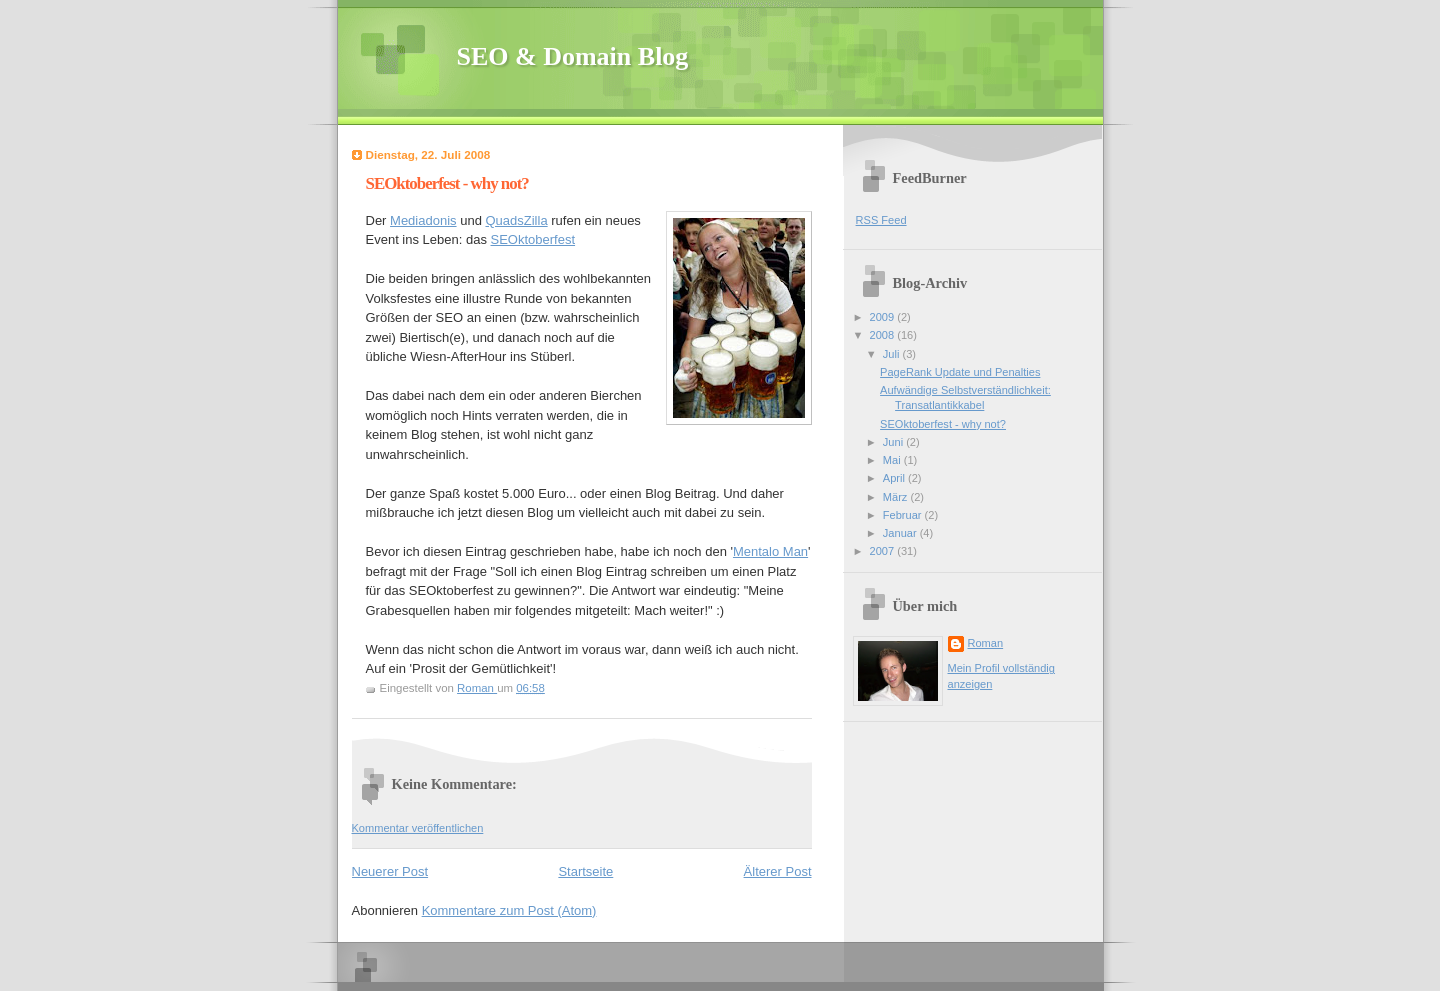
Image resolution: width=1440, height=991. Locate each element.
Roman (986, 643)
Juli (893, 354)
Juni (894, 442)
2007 (884, 551)
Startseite (585, 871)
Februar (904, 515)
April (895, 478)
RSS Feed (881, 220)
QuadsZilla (516, 220)
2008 (884, 335)
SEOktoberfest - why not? (943, 424)
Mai (893, 460)
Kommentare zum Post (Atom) (509, 910)
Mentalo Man (770, 551)
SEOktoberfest (533, 239)
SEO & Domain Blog (573, 56)
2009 (884, 317)
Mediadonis (423, 220)
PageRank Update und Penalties (960, 372)
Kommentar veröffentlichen (418, 828)
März (897, 497)
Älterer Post (778, 871)
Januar (901, 533)
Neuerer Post (390, 871)
